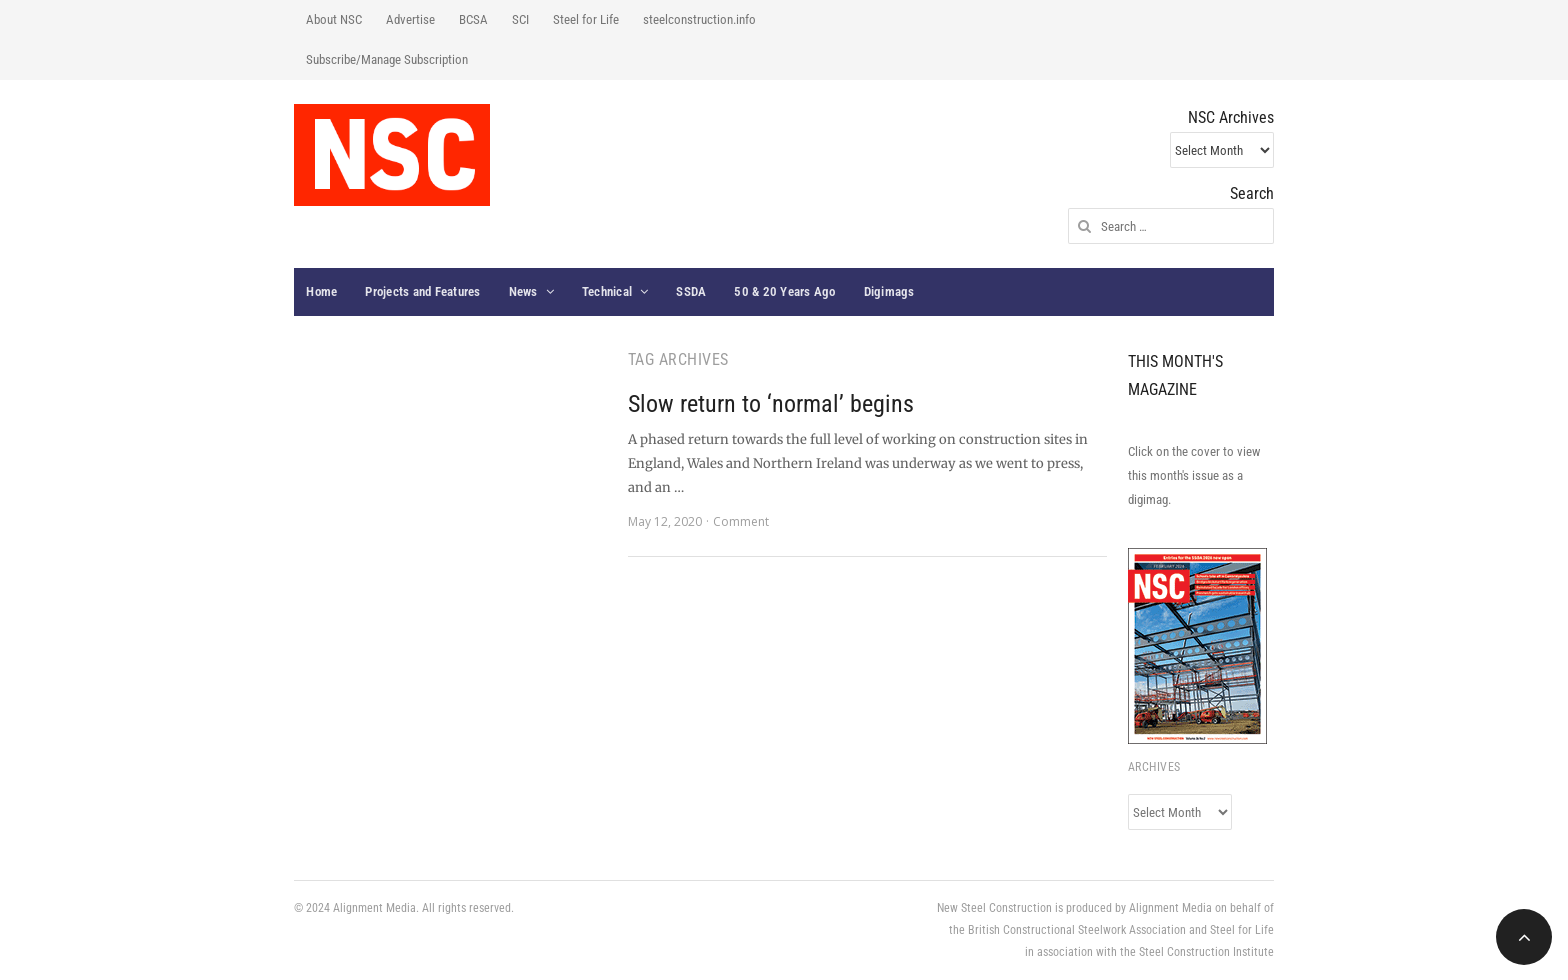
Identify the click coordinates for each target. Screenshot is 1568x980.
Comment (741, 521)
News (523, 291)
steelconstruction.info (699, 19)
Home (321, 291)
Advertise (410, 19)
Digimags (889, 291)
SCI (520, 19)
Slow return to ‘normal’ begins (771, 404)
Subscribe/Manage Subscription (387, 59)
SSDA (691, 291)
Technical (607, 291)
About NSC (334, 19)
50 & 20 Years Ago (784, 291)
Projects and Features (422, 291)
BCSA (473, 19)
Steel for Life (586, 19)
